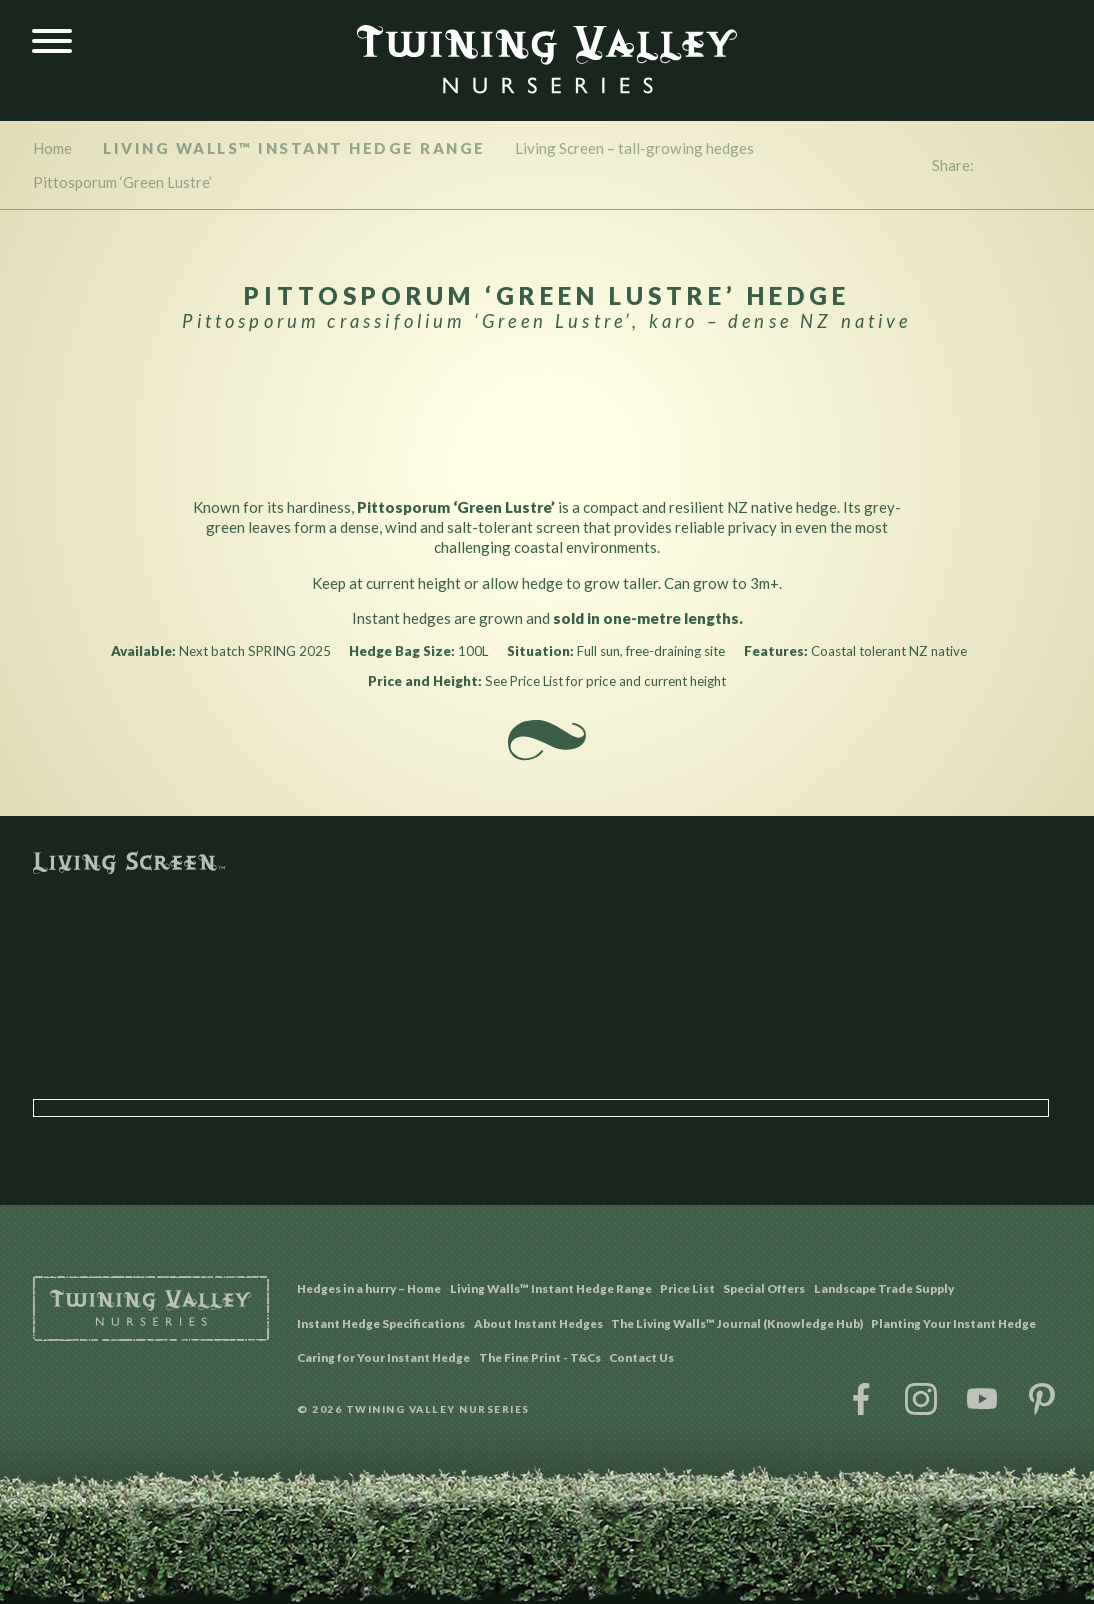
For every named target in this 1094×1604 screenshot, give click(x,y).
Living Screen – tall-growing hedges (634, 148)
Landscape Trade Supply (884, 1288)
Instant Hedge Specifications (381, 1323)
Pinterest (1042, 1399)
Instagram (921, 1399)
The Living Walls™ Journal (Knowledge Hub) (737, 1323)
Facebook (861, 1399)
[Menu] (52, 42)
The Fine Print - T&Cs (540, 1357)
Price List (687, 1288)
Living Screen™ (546, 862)
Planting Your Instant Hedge (953, 1323)
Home (52, 148)
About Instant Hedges (538, 1323)
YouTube (982, 1399)
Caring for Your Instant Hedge (383, 1357)
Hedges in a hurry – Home (369, 1288)
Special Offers (764, 1288)
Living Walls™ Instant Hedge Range (294, 148)
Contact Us (641, 1357)
